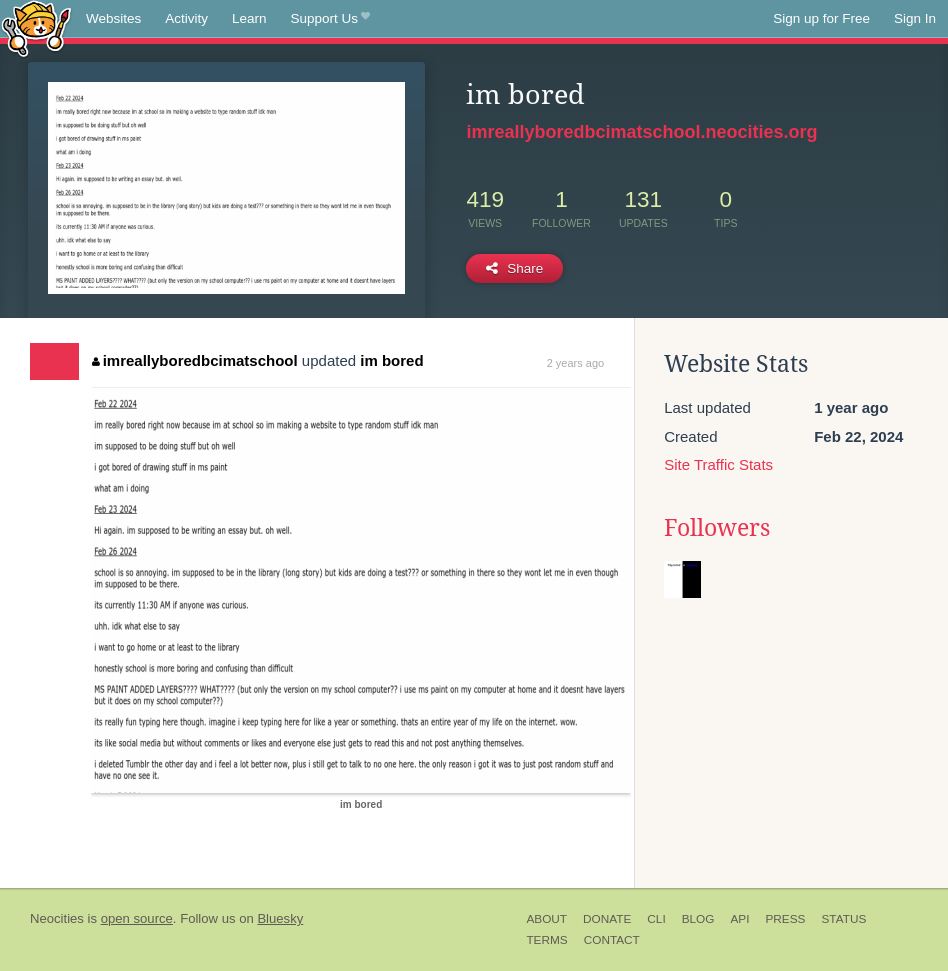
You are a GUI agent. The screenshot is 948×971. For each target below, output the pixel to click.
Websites (113, 18)
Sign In (915, 18)
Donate (607, 919)
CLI (656, 919)
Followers (717, 528)
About (546, 919)
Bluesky (280, 918)
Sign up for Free (821, 18)
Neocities (57, 918)
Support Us (330, 19)
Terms (546, 940)
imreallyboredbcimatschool (195, 360)
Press (785, 919)
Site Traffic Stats (718, 464)
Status (843, 919)
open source (137, 918)
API (739, 919)
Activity (186, 18)
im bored (391, 360)
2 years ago (575, 363)
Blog (698, 919)
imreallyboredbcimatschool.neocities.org (641, 132)
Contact (612, 940)
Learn (249, 18)
